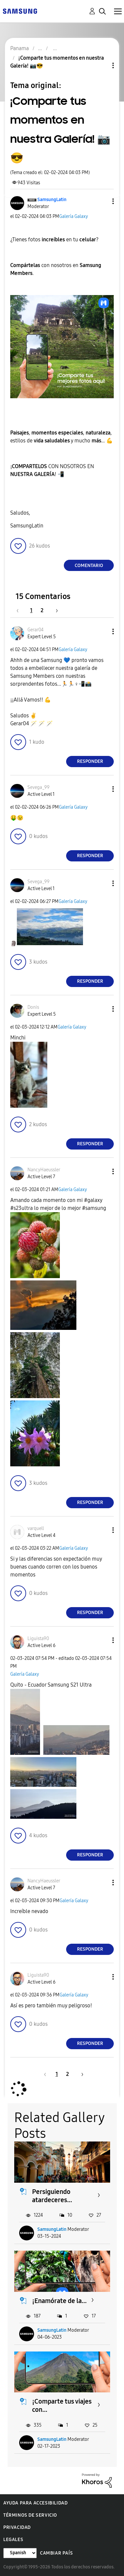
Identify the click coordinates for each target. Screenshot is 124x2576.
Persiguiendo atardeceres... (52, 2196)
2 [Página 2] (42, 610)
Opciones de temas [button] (102, 65)
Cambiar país (56, 2553)
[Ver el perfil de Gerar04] (35, 630)
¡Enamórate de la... (59, 2301)
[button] (102, 201)
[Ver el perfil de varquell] (35, 1528)
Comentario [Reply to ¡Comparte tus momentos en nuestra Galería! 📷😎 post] (89, 565)
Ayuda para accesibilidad (35, 2503)
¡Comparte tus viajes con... (62, 2405)
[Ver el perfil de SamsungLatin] (51, 199)
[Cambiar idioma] (20, 2553)
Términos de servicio (30, 2515)
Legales (13, 2539)
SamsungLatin (51, 2229)
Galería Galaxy (73, 216)
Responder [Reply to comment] (90, 761)
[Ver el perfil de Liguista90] (38, 1638)
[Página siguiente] (54, 610)
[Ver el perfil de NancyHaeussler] (43, 1170)
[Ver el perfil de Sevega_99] (38, 787)
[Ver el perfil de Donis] (33, 1007)
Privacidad (17, 2527)
